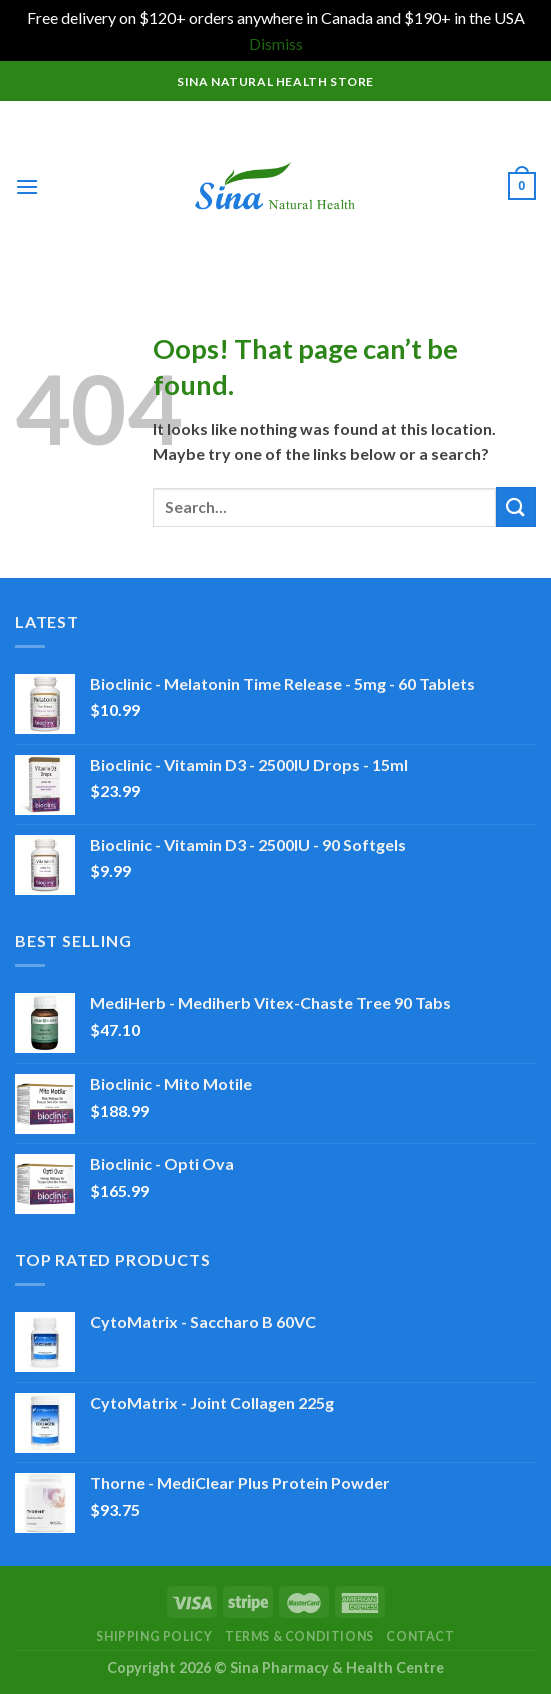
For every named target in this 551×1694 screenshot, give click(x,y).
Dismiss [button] (276, 43)
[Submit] (516, 506)
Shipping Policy (154, 1636)
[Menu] (27, 186)
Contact (420, 1636)
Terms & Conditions (299, 1636)
